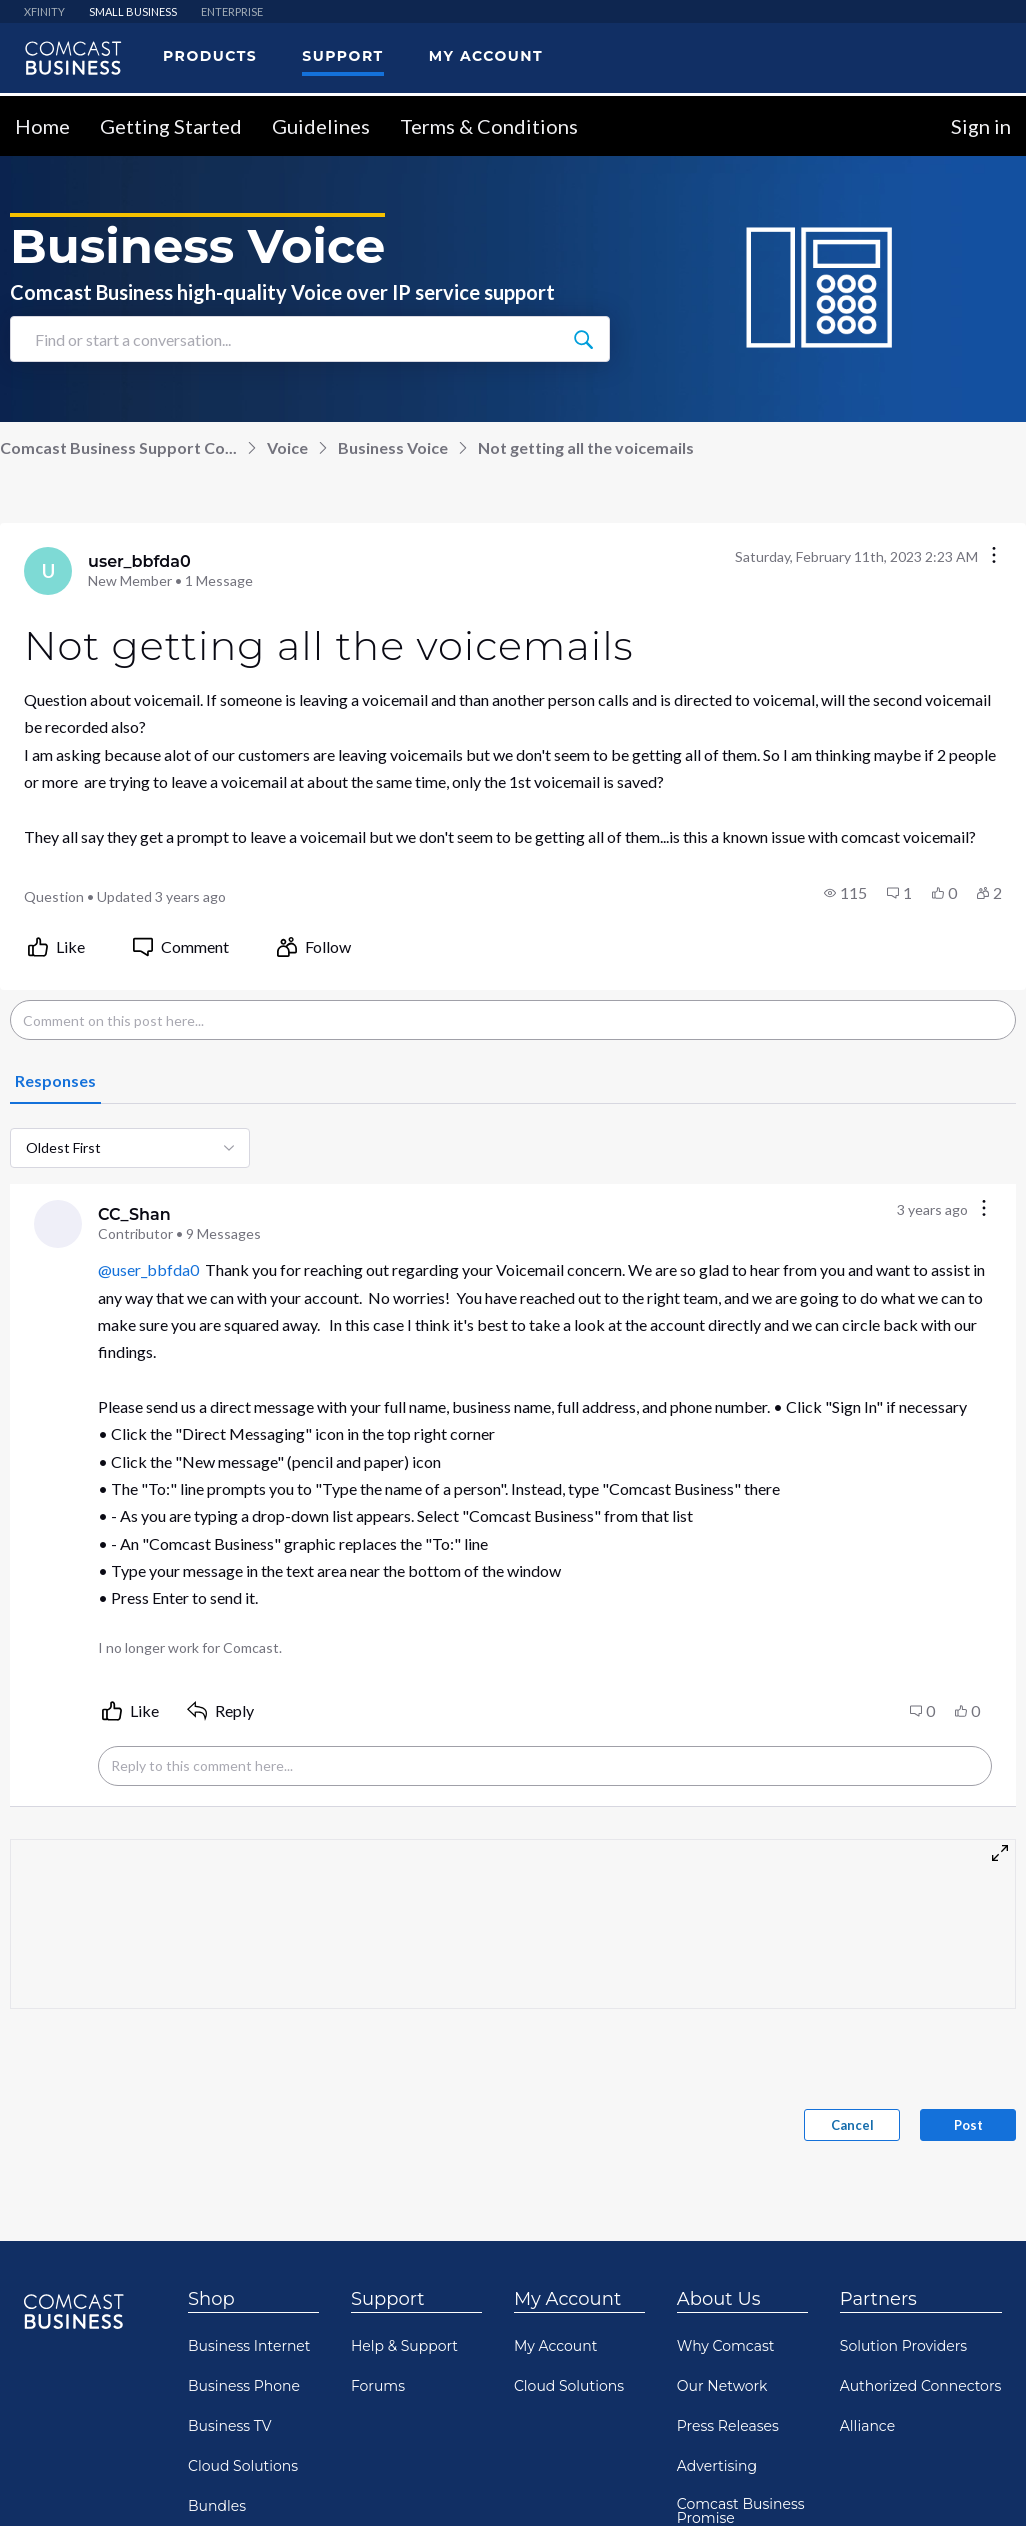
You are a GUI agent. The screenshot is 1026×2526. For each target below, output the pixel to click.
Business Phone (244, 2385)
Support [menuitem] (342, 55)
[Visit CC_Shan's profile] (58, 1223)
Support (388, 2298)
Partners (878, 2298)
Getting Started (171, 125)
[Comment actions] (984, 1208)
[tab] (55, 1081)
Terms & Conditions (489, 125)
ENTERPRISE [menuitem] (232, 10)
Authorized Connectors (921, 2385)
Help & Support (404, 2345)
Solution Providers (903, 2345)
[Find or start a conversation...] (583, 338)
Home (42, 125)
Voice (287, 446)
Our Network (722, 2385)
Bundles (217, 2505)
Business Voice (393, 446)
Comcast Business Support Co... (118, 446)
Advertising (717, 2465)
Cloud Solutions (243, 2465)
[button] (845, 892)
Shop (211, 2298)
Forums (378, 2385)
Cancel (852, 2124)
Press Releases (728, 2425)
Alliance (867, 2425)
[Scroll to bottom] (982, 2482)
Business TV (230, 2425)
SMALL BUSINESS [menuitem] (133, 10)
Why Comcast (726, 2345)
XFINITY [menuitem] (44, 10)
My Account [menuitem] (486, 55)
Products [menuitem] (210, 55)
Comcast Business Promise (741, 2510)
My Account (567, 2298)
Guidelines (321, 125)
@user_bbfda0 (148, 1268)
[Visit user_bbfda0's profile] (48, 570)
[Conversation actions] (994, 555)
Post (968, 2124)
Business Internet (249, 2345)
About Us (719, 2298)
